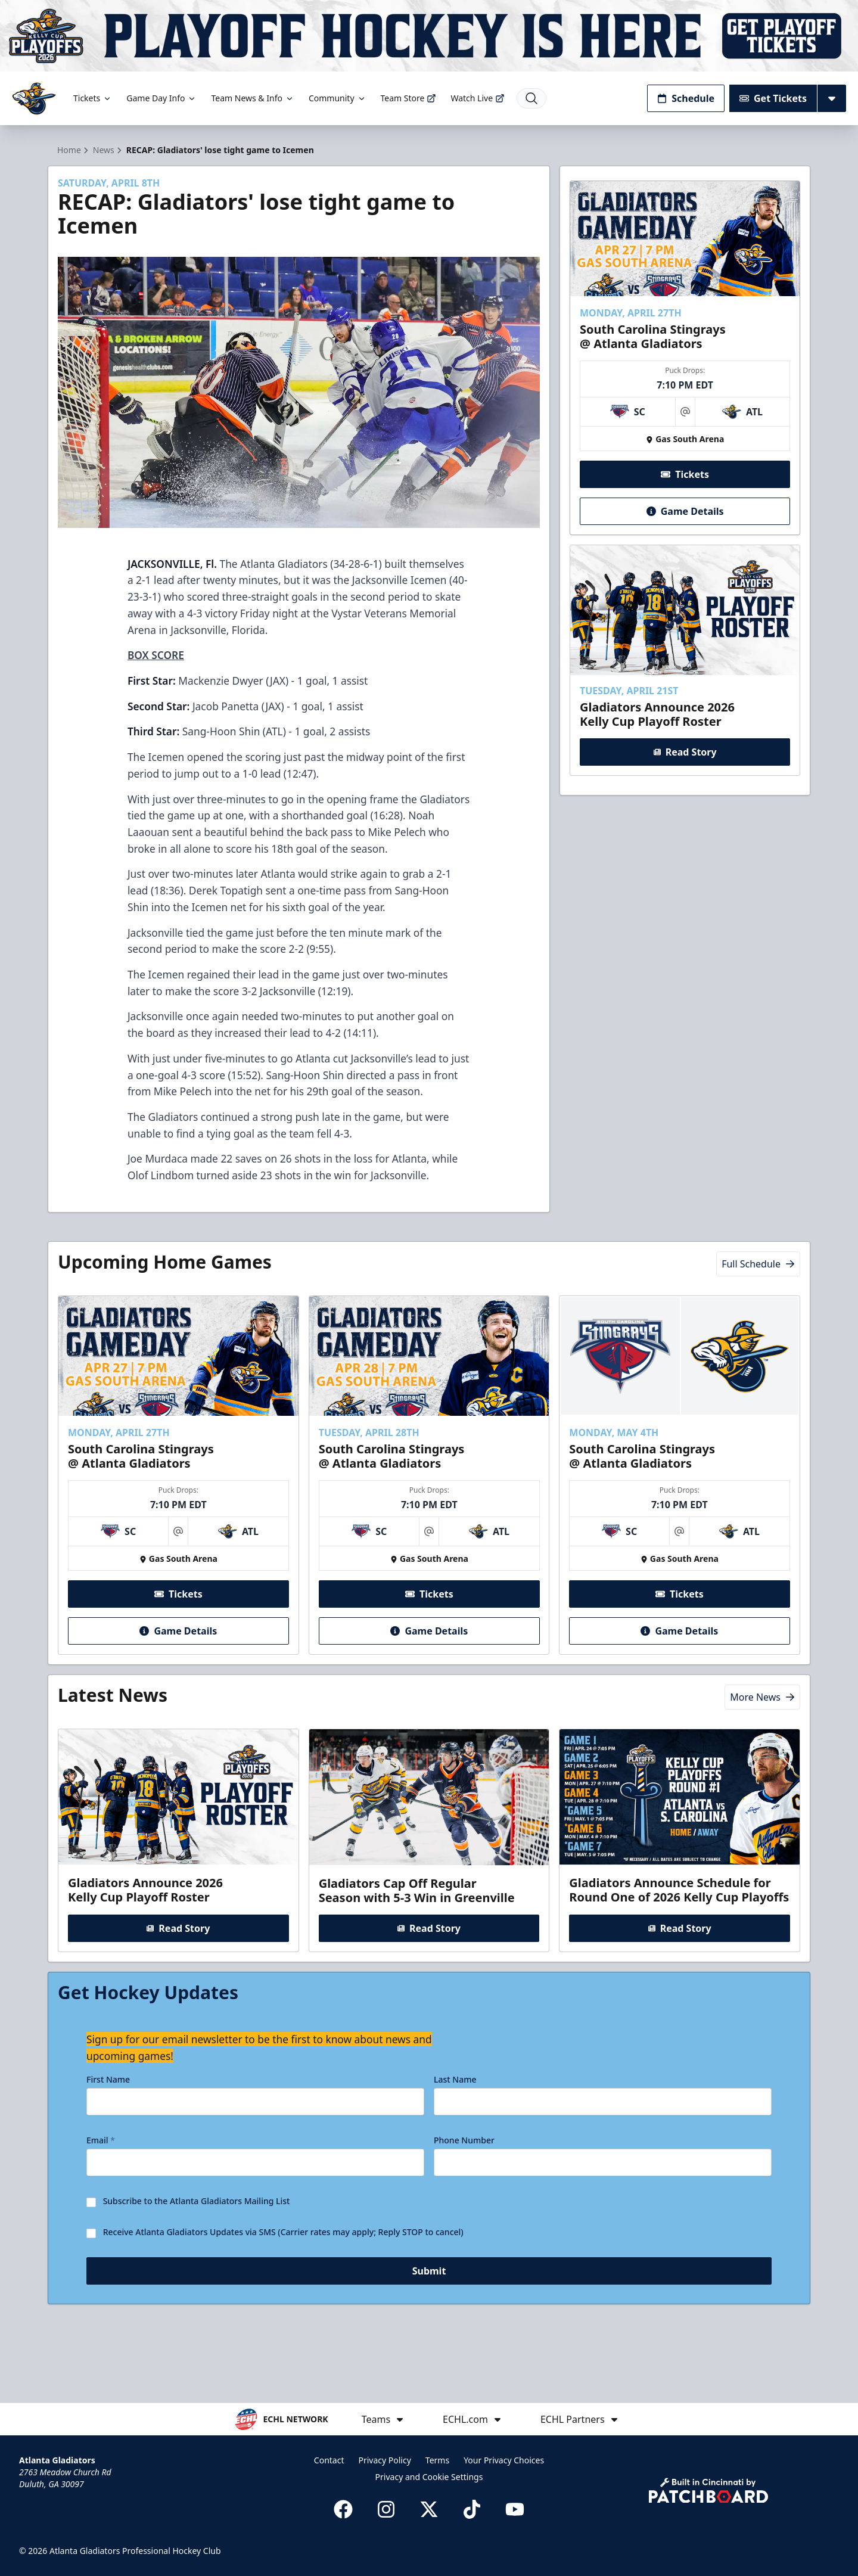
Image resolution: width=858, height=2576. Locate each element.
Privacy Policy (384, 2460)
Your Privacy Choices (504, 2460)
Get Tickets (773, 98)
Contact (329, 2460)
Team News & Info (252, 98)
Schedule (685, 98)
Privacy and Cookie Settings (429, 2476)
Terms (437, 2460)
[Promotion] (429, 36)
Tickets (92, 98)
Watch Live (477, 98)
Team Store (409, 98)
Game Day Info (161, 98)
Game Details (684, 532)
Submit (429, 2321)
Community (337, 98)
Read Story (684, 773)
